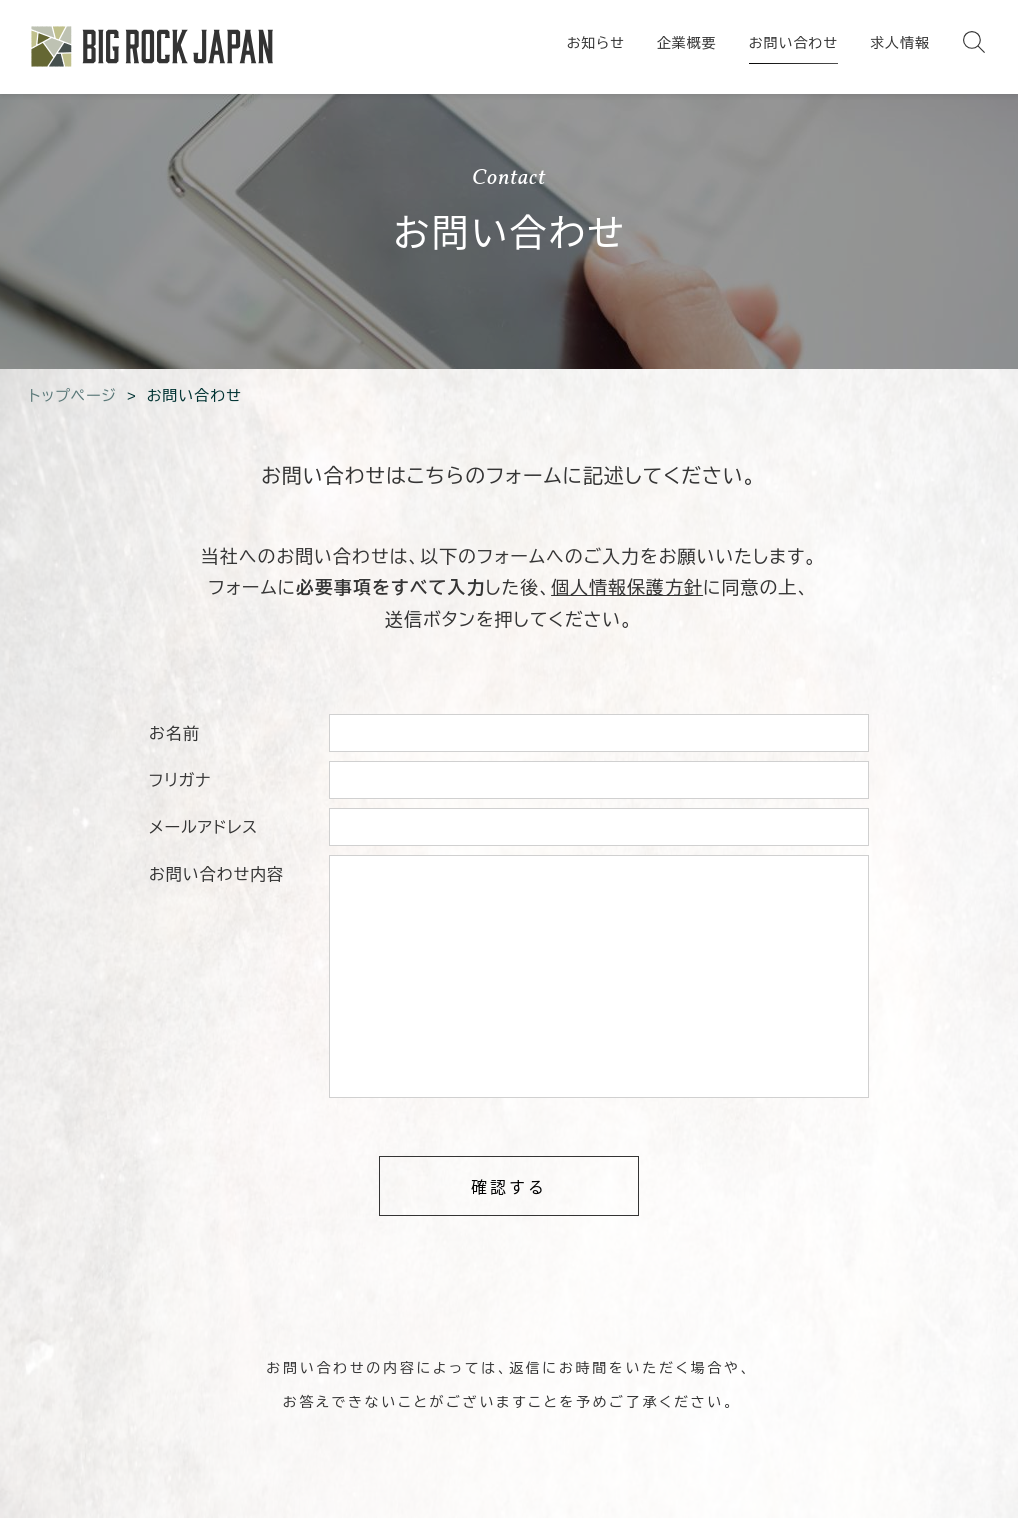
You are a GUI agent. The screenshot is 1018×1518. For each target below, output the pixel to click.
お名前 (174, 733)
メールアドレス (203, 827)
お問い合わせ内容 (216, 874)
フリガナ (180, 780)
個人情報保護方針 (627, 588)
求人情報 (900, 43)
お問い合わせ (793, 43)
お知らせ (596, 43)
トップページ (73, 395)
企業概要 (687, 43)
